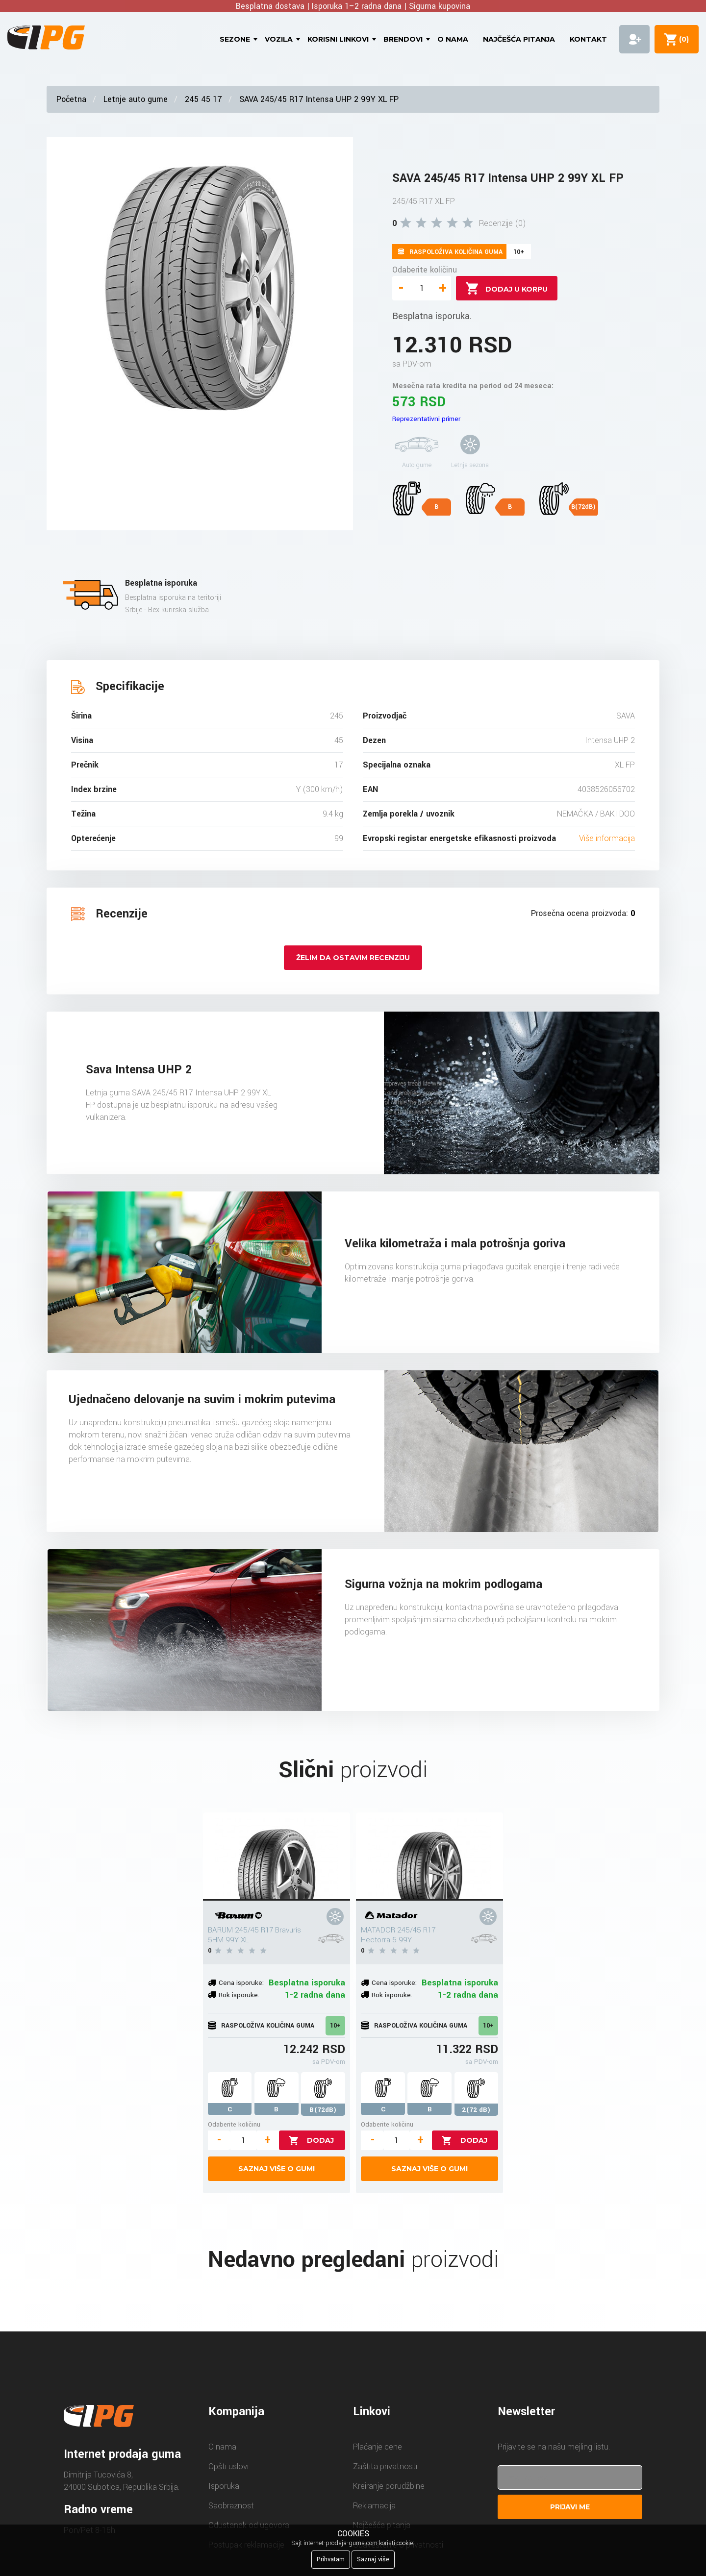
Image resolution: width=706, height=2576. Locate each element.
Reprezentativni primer (426, 418)
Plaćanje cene (377, 2446)
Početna (71, 99)
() (682, 39)
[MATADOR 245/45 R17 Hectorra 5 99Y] (429, 1856)
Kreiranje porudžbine (389, 2486)
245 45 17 (203, 99)
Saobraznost (231, 2505)
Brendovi (403, 39)
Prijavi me (570, 2506)
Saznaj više (373, 2559)
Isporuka (223, 2486)
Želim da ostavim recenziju (353, 957)
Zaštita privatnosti (385, 2466)
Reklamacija (374, 2505)
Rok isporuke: (239, 1995)
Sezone (235, 39)
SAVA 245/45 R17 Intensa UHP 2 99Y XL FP (319, 99)
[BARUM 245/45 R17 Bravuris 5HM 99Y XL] (276, 1856)
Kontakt (588, 39)
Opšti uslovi (228, 2466)
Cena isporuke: (241, 1982)
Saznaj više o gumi (276, 2168)
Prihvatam (331, 2559)
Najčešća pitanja (519, 39)
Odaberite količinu (424, 269)
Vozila (279, 39)
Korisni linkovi (338, 39)
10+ (335, 2025)
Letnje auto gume (135, 99)
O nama (452, 39)
